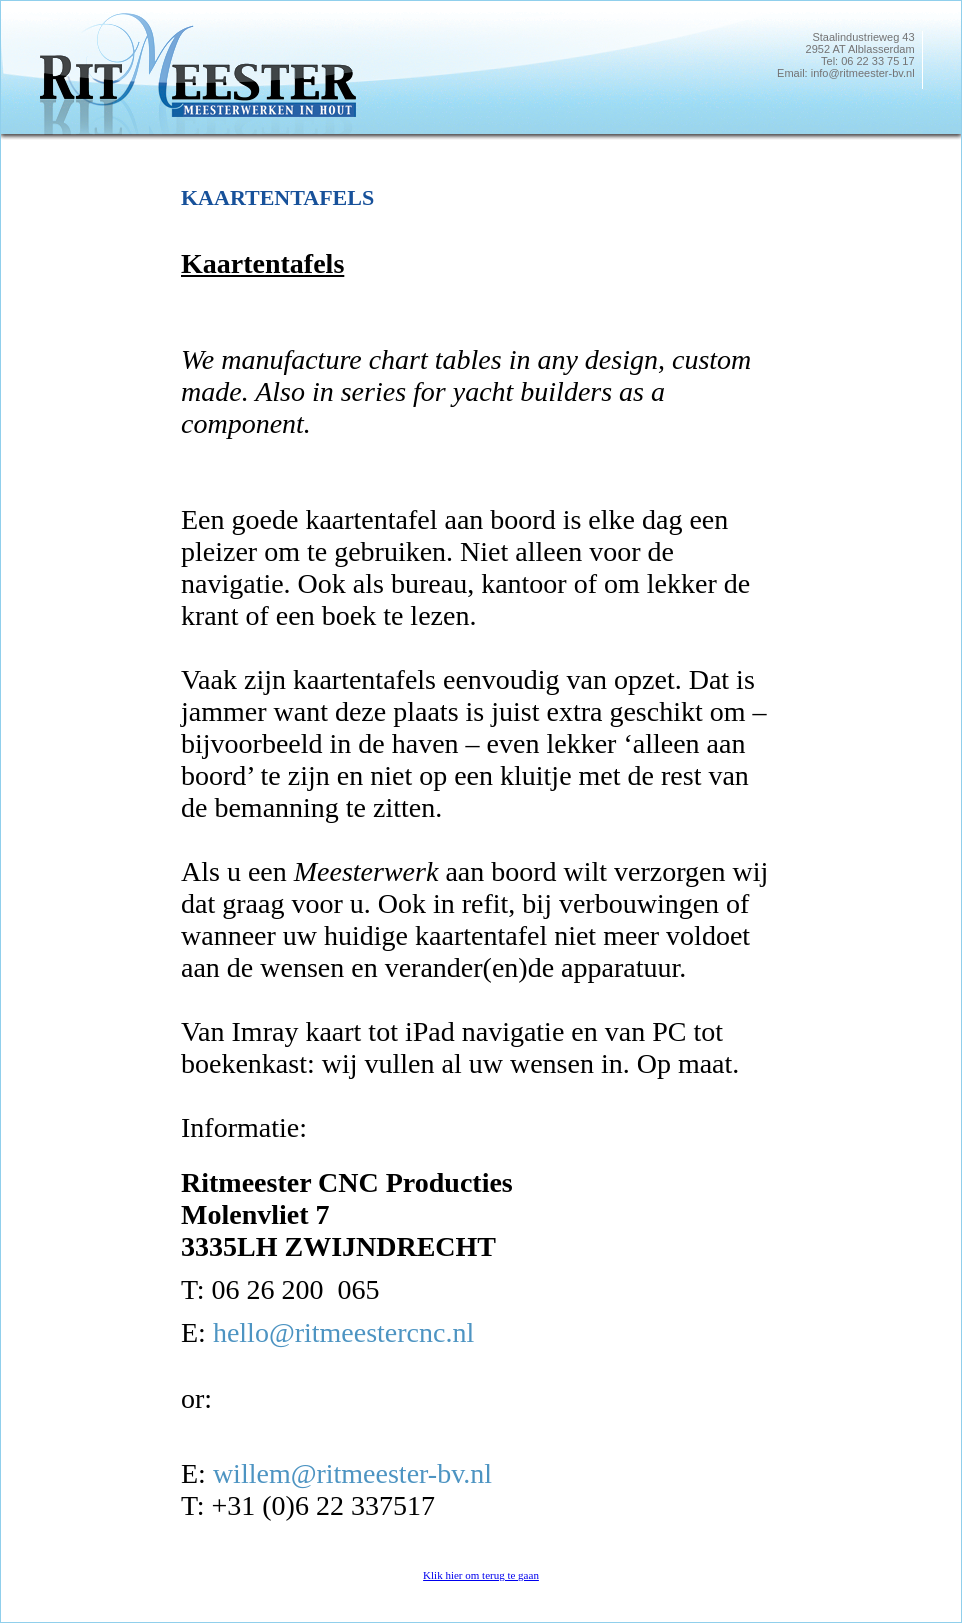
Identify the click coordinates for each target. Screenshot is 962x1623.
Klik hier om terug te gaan (481, 1575)
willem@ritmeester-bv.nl (352, 1473)
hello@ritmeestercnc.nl (343, 1332)
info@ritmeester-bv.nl (863, 73)
